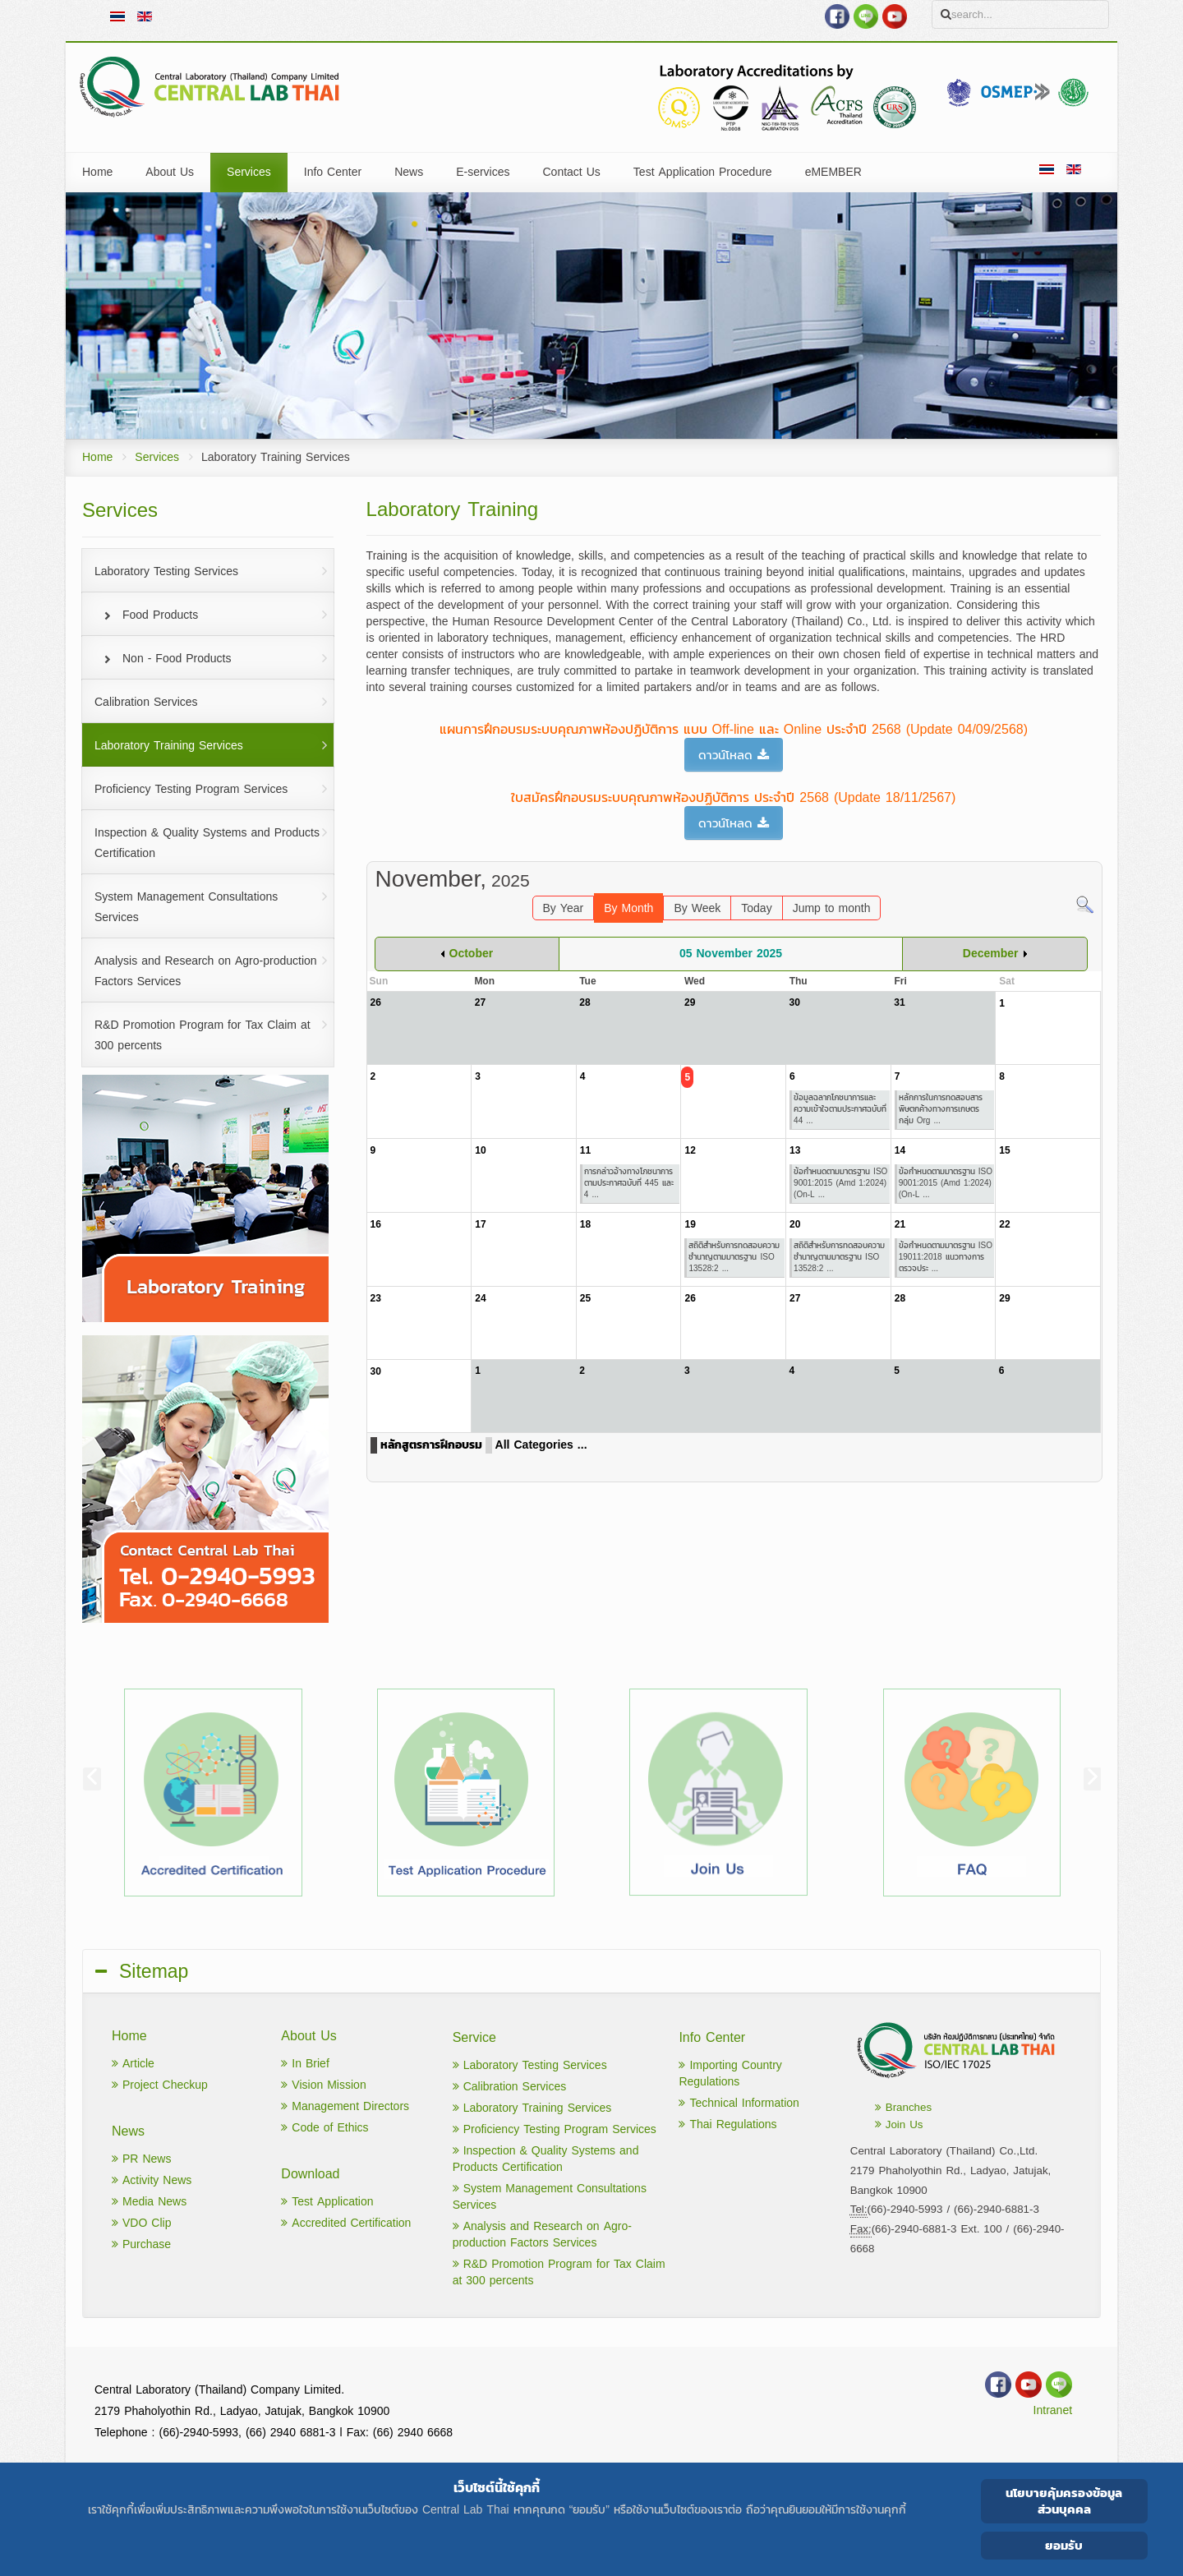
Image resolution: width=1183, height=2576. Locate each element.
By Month (628, 908)
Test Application (327, 2201)
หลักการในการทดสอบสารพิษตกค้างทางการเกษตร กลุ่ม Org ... (941, 1109)
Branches (903, 2107)
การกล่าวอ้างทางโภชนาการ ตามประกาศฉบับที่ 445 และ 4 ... (629, 1182)
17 (480, 1224)
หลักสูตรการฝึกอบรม (431, 1445)
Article (133, 2063)
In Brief (305, 2063)
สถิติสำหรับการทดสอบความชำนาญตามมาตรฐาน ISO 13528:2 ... (734, 1256)
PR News (141, 2159)
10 (480, 1150)
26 (689, 1298)
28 (900, 1298)
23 (376, 1298)
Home (97, 457)
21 (900, 1224)
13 (794, 1150)
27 (794, 1298)
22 (1004, 1224)
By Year (563, 908)
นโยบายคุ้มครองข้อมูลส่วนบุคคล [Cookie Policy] (1064, 2500)
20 (794, 1224)
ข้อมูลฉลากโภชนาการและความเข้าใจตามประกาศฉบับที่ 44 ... (840, 1109)
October (471, 953)
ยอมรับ (1064, 2545)
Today (756, 908)
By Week (697, 908)
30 (376, 1371)
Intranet (1052, 2410)
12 (689, 1150)
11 (585, 1150)
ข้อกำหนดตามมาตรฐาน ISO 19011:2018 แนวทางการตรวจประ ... (945, 1256)
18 (585, 1224)
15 (1004, 1150)
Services (157, 457)
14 (900, 1150)
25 (585, 1298)
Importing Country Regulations (730, 2073)
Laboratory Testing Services (530, 2065)
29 (1004, 1298)
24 (480, 1298)
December (991, 953)
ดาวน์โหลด (733, 754)
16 (376, 1224)
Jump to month (832, 908)
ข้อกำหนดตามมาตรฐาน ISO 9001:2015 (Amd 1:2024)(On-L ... (840, 1182)
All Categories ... (541, 1445)
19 (689, 1224)
